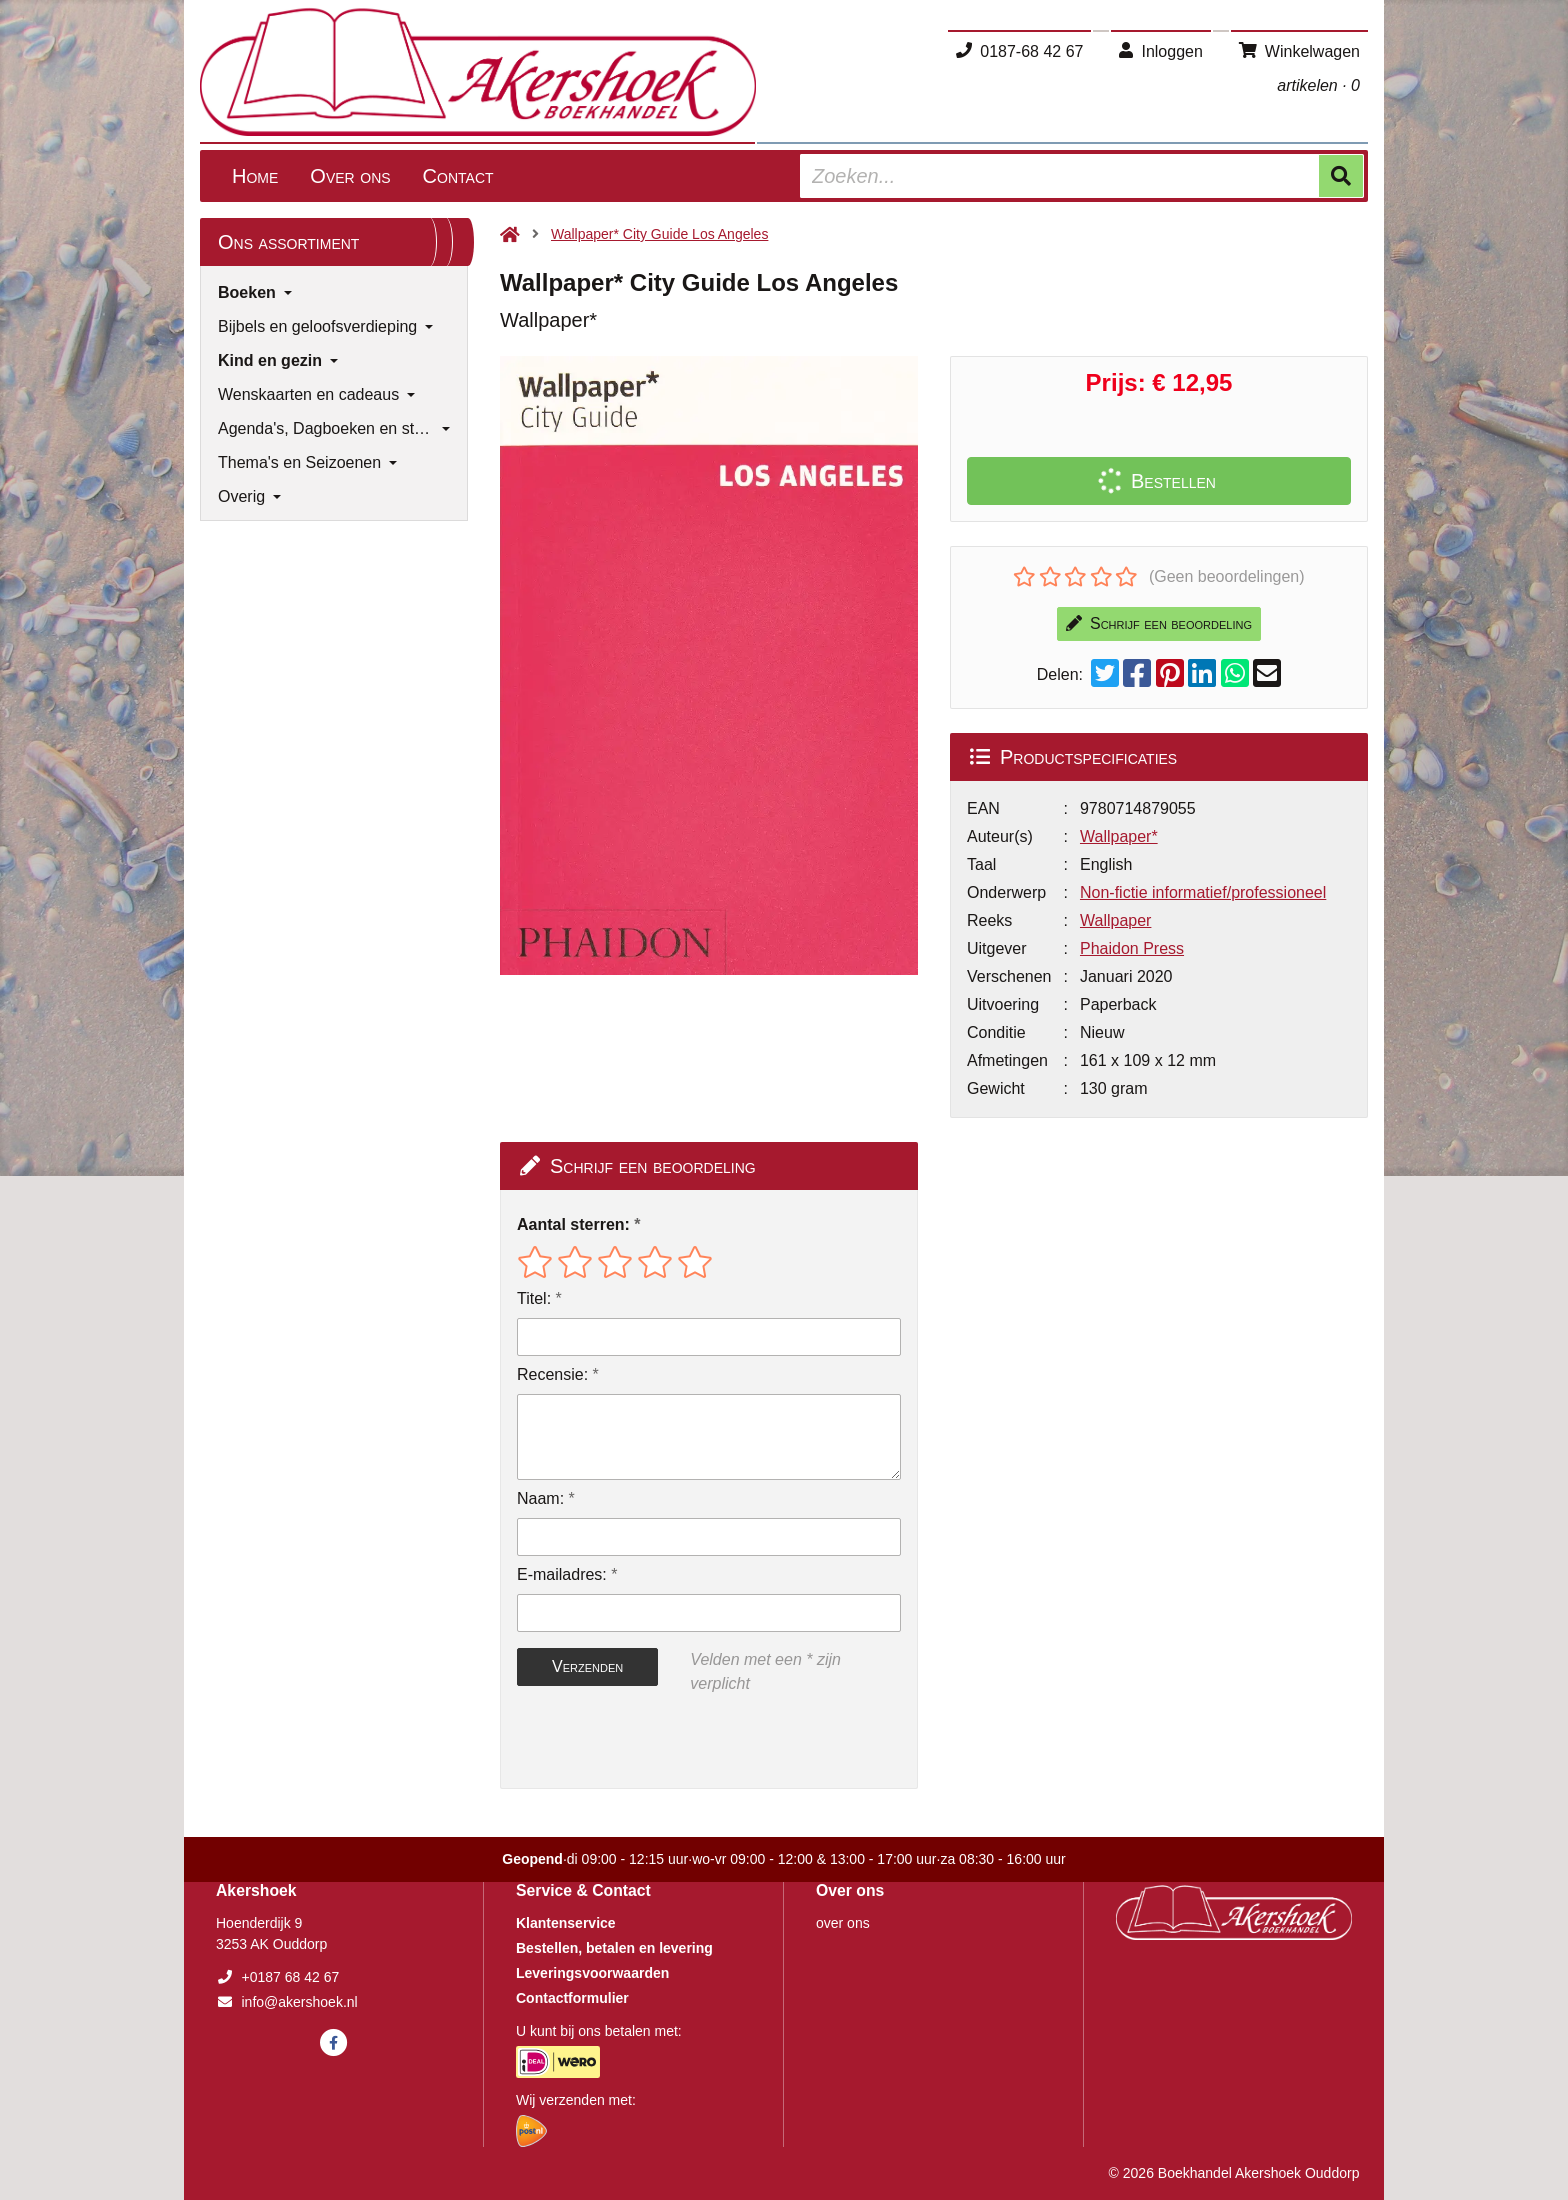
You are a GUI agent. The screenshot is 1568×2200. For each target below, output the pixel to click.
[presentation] (645, 1742)
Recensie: (552, 1374)
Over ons (350, 176)
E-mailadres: (562, 1574)
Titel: (534, 1298)
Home (255, 176)
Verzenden (587, 1666)
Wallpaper (1115, 920)
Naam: (540, 1498)
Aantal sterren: (573, 1224)
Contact (458, 176)
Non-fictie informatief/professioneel (1203, 892)
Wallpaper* (1119, 836)
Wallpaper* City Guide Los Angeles (659, 234)
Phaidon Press (1132, 948)
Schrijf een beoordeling (1159, 623)
